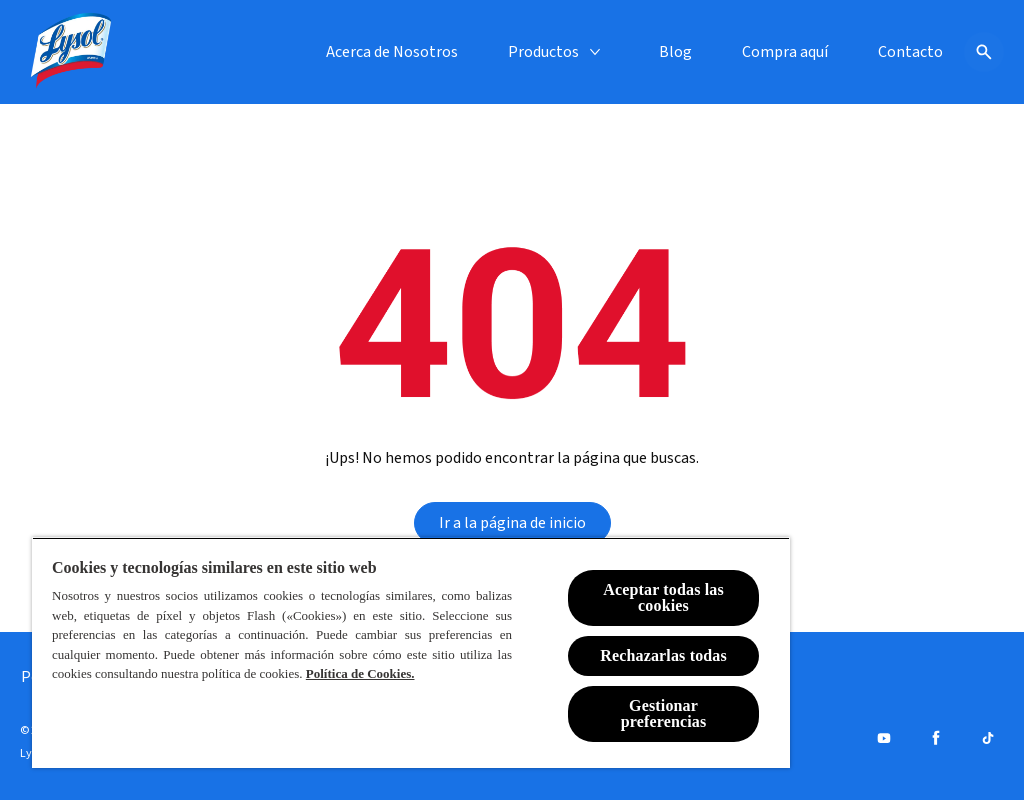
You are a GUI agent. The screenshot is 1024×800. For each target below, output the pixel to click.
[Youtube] (884, 738)
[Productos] (543, 52)
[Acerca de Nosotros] (392, 52)
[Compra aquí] (785, 52)
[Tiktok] (988, 738)
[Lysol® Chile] (72, 52)
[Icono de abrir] (984, 52)
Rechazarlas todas (663, 655)
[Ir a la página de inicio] (512, 523)
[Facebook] (936, 738)
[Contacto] (910, 52)
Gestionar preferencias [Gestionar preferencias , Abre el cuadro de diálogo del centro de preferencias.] (664, 713)
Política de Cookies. (360, 673)
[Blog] (675, 52)
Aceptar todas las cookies (663, 597)
